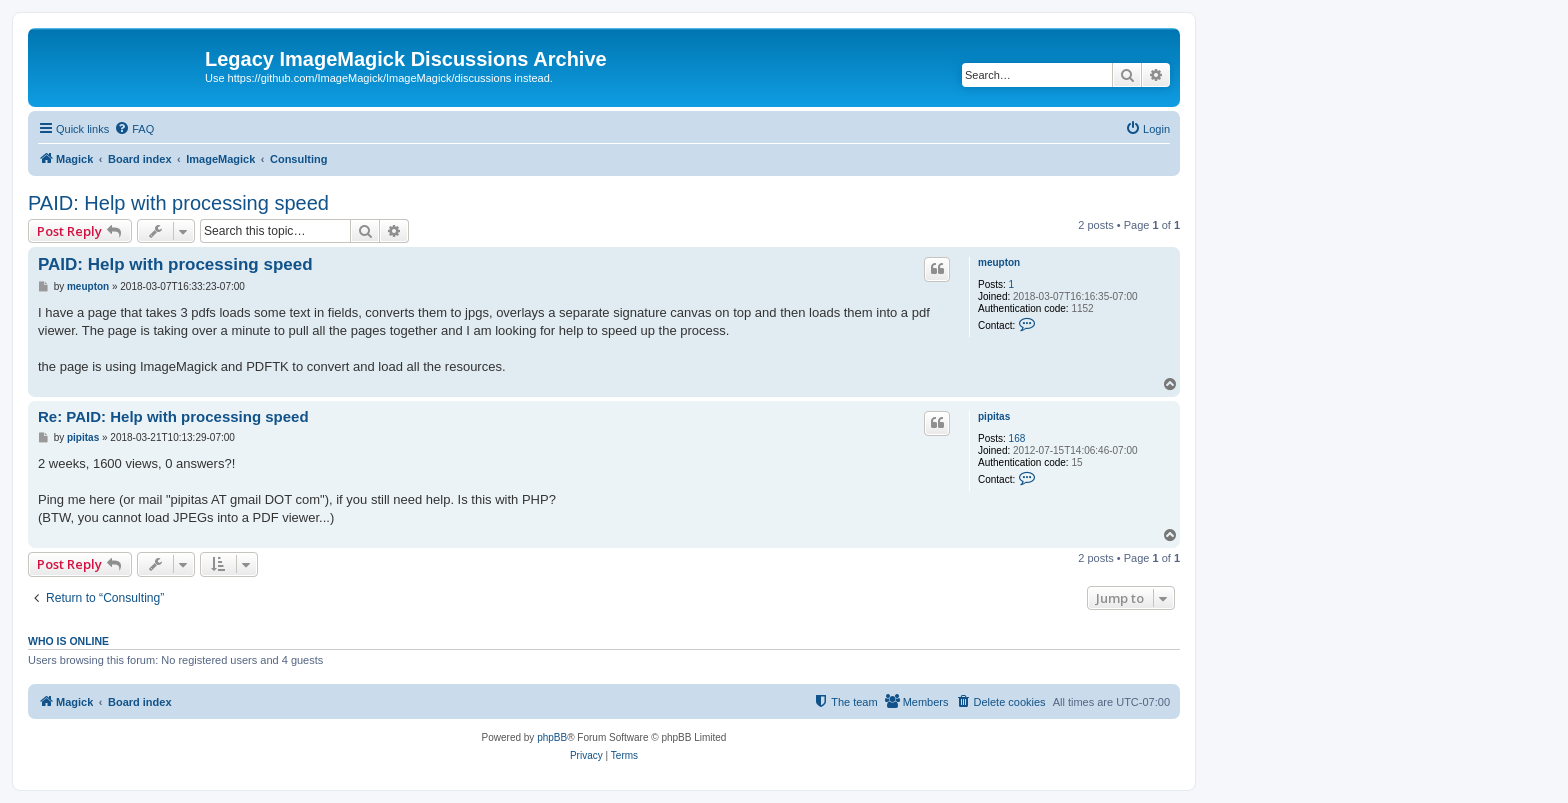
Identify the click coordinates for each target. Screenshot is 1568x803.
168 (1017, 438)
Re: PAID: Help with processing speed (173, 416)
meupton (999, 262)
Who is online (68, 641)
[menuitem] (134, 129)
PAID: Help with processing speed (178, 203)
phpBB (552, 737)
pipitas (994, 416)
